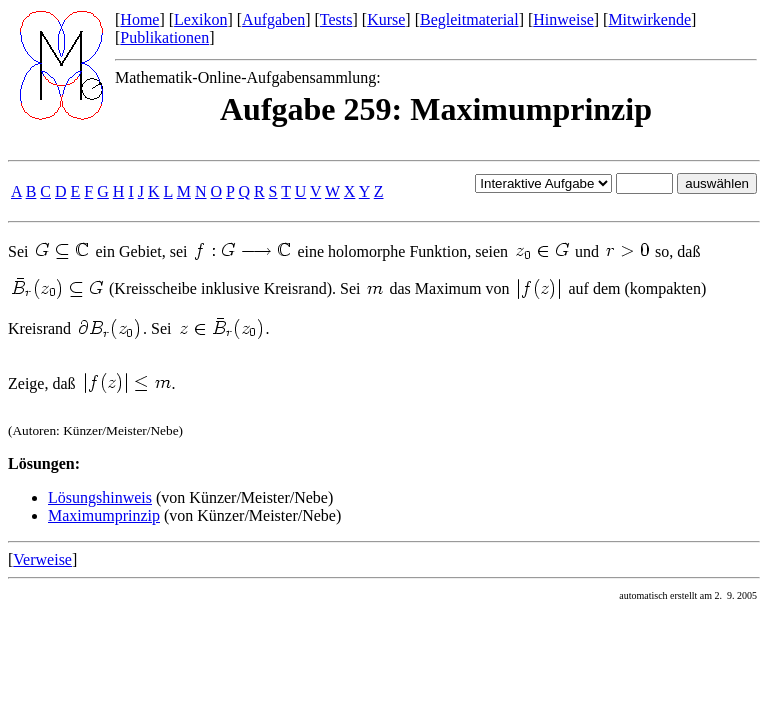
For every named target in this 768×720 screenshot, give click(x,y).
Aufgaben (273, 19)
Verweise (42, 559)
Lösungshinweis (100, 497)
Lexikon (200, 19)
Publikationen (164, 37)
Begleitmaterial (469, 19)
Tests (336, 19)
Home (139, 19)
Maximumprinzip (104, 515)
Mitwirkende (649, 19)
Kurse (386, 19)
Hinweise (563, 19)
